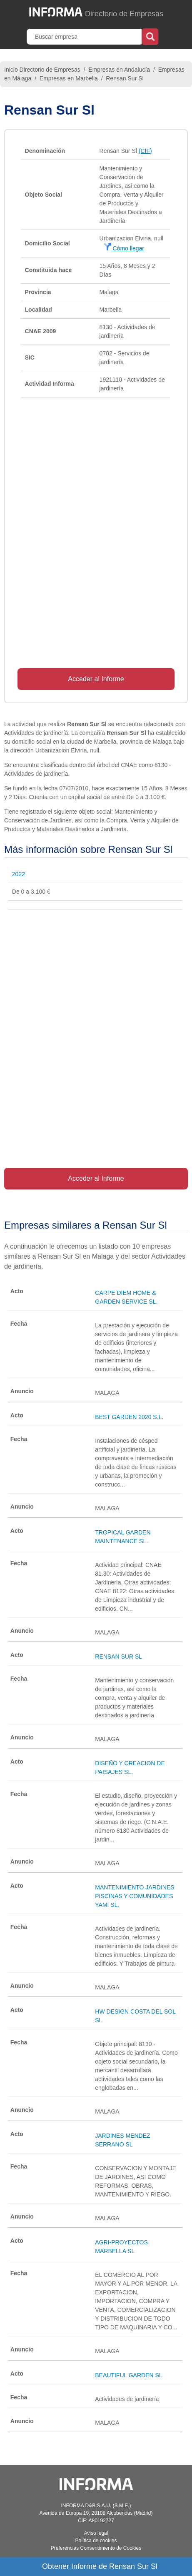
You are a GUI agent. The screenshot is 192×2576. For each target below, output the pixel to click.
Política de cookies (96, 2541)
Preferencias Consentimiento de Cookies (96, 2548)
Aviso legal (96, 2533)
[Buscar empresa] (85, 37)
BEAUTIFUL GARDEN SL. (129, 2375)
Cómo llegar (124, 248)
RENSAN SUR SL (118, 1656)
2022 (18, 874)
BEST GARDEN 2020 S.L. (129, 1417)
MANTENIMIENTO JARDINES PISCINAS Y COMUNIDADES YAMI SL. (134, 1896)
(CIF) (145, 150)
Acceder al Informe (96, 678)
